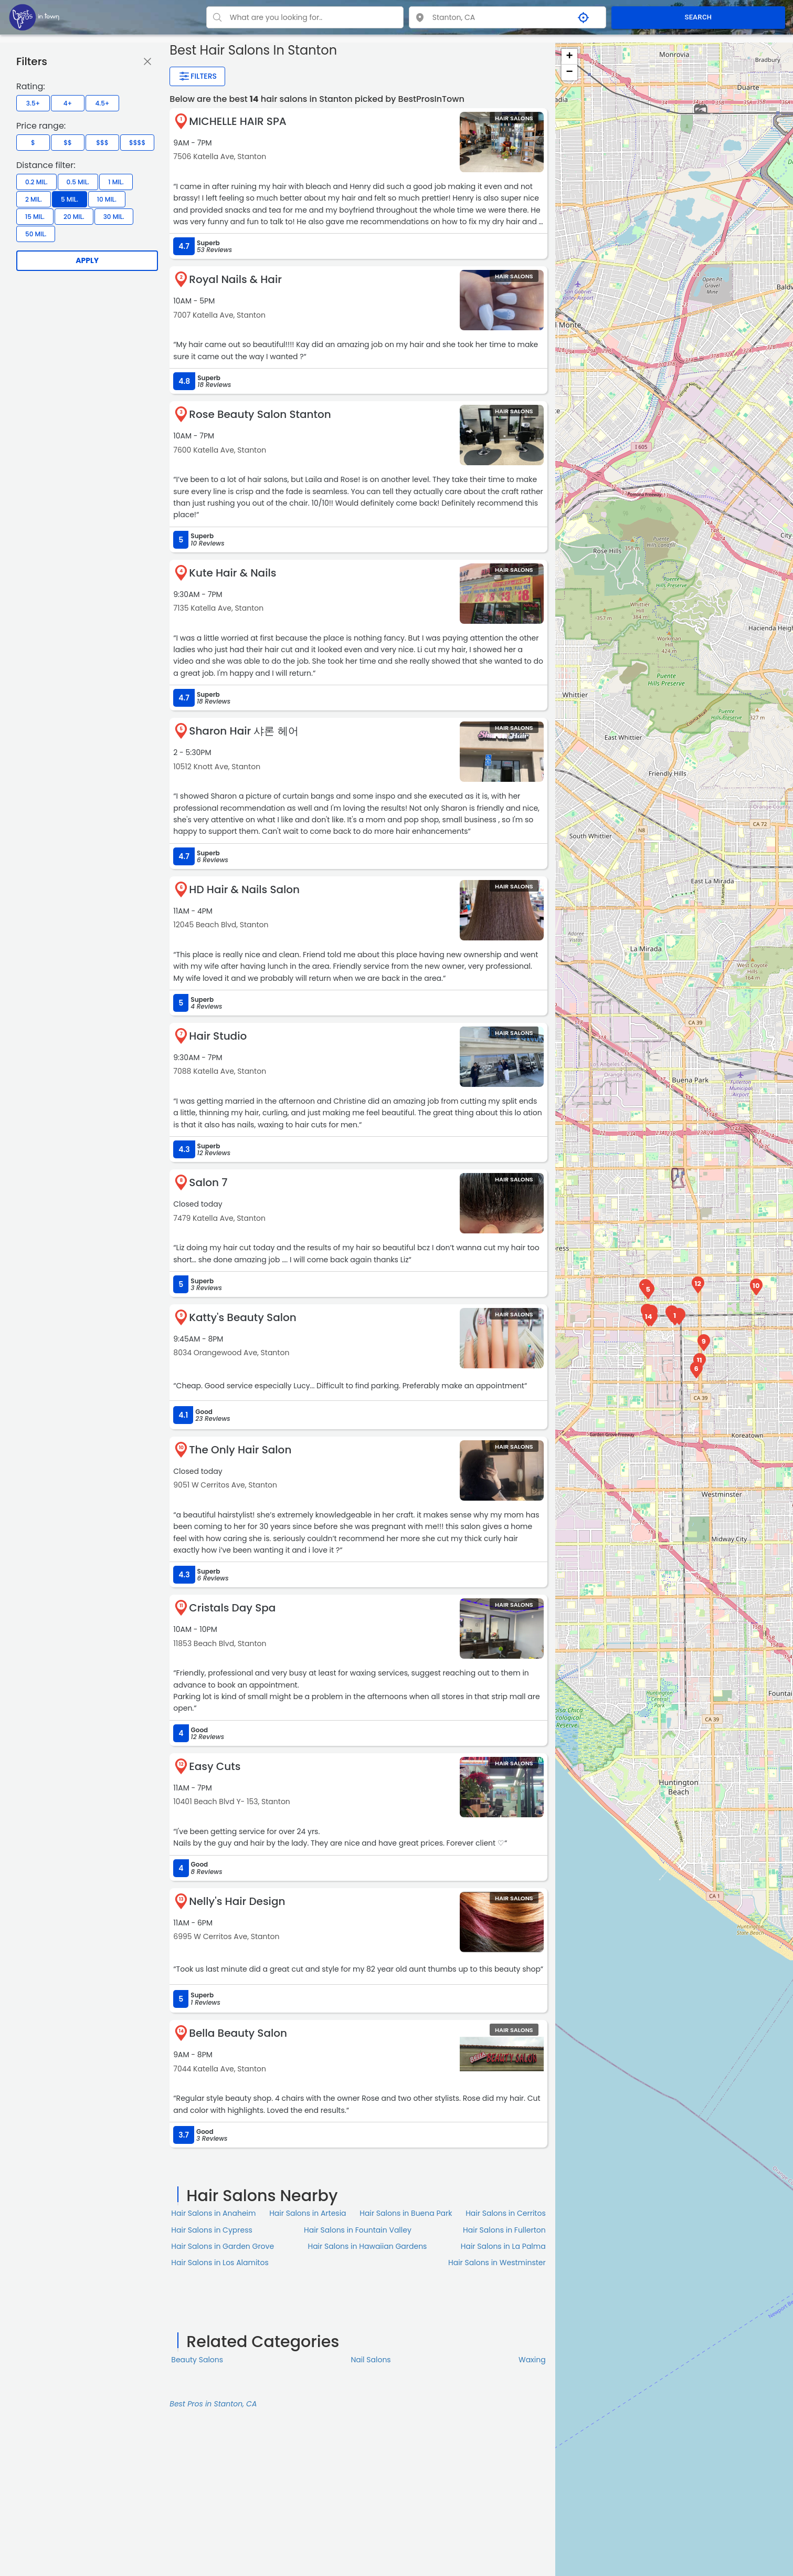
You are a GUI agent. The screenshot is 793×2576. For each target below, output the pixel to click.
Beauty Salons (197, 2359)
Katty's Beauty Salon (242, 1317)
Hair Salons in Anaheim (213, 2213)
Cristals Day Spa (232, 1608)
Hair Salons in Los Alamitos (219, 2262)
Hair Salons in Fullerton (504, 2230)
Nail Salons (370, 2359)
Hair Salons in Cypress (211, 2230)
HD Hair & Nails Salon (244, 889)
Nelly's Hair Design (237, 1901)
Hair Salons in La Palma (503, 2246)
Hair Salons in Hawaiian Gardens (367, 2246)
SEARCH (698, 17)
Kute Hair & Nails (232, 573)
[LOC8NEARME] (34, 17)
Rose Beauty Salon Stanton (260, 414)
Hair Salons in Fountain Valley (357, 2230)
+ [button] (569, 57)
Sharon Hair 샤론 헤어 (243, 731)
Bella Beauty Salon (238, 2033)
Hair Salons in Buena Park (406, 2213)
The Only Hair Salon (240, 1449)
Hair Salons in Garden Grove (222, 2246)
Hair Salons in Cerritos (506, 2213)
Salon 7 (208, 1182)
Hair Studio (218, 1036)
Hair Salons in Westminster (497, 2262)
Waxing (532, 2359)
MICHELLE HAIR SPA (237, 121)
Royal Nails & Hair (235, 279)
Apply (87, 260)
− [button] (569, 72)
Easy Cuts (214, 1766)
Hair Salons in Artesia (307, 2213)
